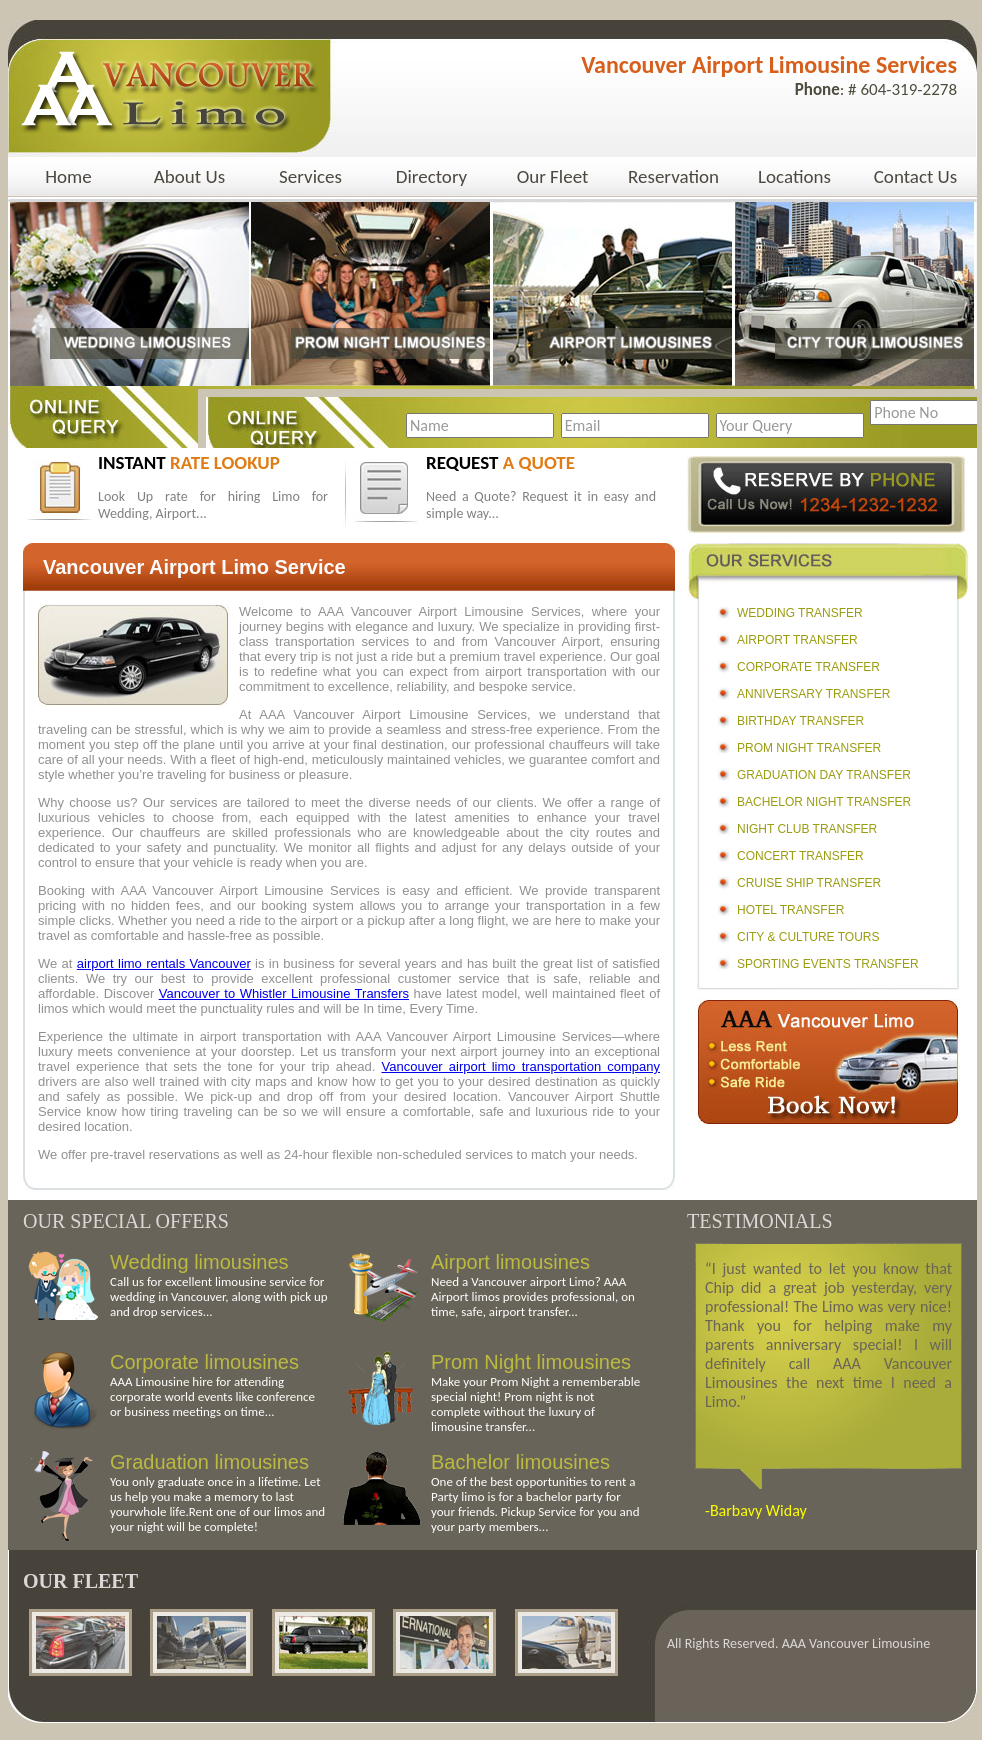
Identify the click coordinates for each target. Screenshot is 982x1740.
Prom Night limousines (531, 1362)
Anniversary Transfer (813, 694)
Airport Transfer (797, 640)
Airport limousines (510, 1262)
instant (189, 462)
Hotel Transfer (790, 910)
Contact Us (916, 176)
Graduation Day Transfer (824, 775)
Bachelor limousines (520, 1462)
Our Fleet (553, 176)
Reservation (673, 176)
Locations (794, 176)
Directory (431, 176)
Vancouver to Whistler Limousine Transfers (284, 993)
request (500, 462)
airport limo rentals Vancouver (164, 963)
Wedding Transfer (800, 613)
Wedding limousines (199, 1262)
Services (310, 176)
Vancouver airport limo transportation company (521, 1066)
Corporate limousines (204, 1362)
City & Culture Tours (808, 937)
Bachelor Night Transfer (824, 802)
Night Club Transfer (807, 829)
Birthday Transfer (800, 721)
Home (68, 176)
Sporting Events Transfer (828, 964)
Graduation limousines (209, 1462)
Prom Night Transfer (809, 748)
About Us (189, 176)
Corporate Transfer (808, 667)
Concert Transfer (800, 856)
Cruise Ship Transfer (809, 883)
